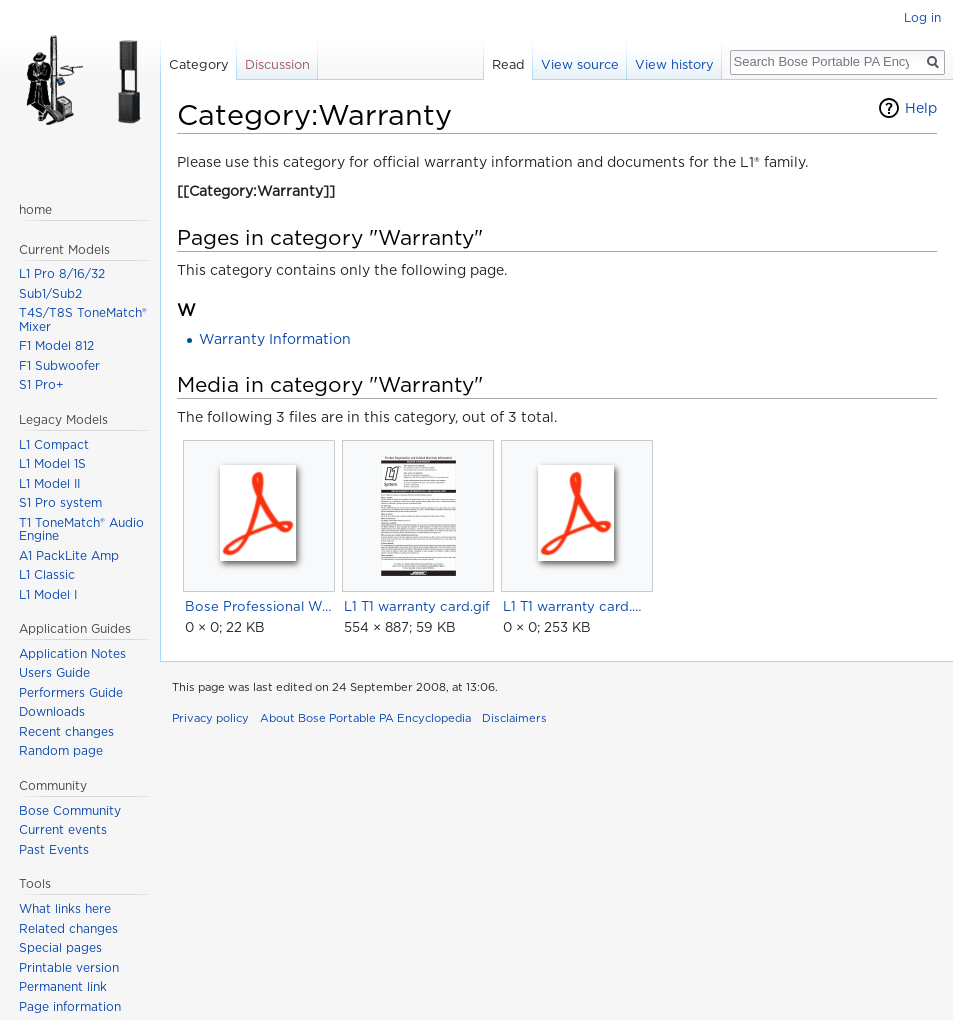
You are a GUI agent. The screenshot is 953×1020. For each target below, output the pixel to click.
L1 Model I (48, 594)
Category (199, 64)
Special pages (60, 947)
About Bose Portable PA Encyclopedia (365, 718)
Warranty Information (275, 339)
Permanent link (63, 986)
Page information (70, 1006)
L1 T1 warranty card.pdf (576, 606)
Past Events (54, 849)
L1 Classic (47, 574)
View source (580, 64)
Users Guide (54, 672)
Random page (61, 750)
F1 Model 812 (56, 345)
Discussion (277, 64)
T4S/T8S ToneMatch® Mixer (83, 319)
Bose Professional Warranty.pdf (258, 606)
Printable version (69, 967)
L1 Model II (49, 483)
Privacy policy (210, 718)
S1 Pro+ (41, 384)
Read (508, 64)
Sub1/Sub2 (50, 293)
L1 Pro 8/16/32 (62, 273)
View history (674, 64)
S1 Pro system (60, 502)
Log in (922, 17)
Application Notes (72, 653)
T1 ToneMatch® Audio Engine (81, 529)
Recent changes (66, 731)
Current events (63, 829)
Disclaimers (514, 718)
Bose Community (70, 810)
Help (921, 108)
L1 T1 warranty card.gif (417, 606)
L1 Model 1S (52, 463)
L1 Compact (54, 444)
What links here (65, 908)
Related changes (68, 928)
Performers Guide (71, 692)
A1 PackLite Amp (69, 555)
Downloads (52, 711)
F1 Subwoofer (59, 365)
